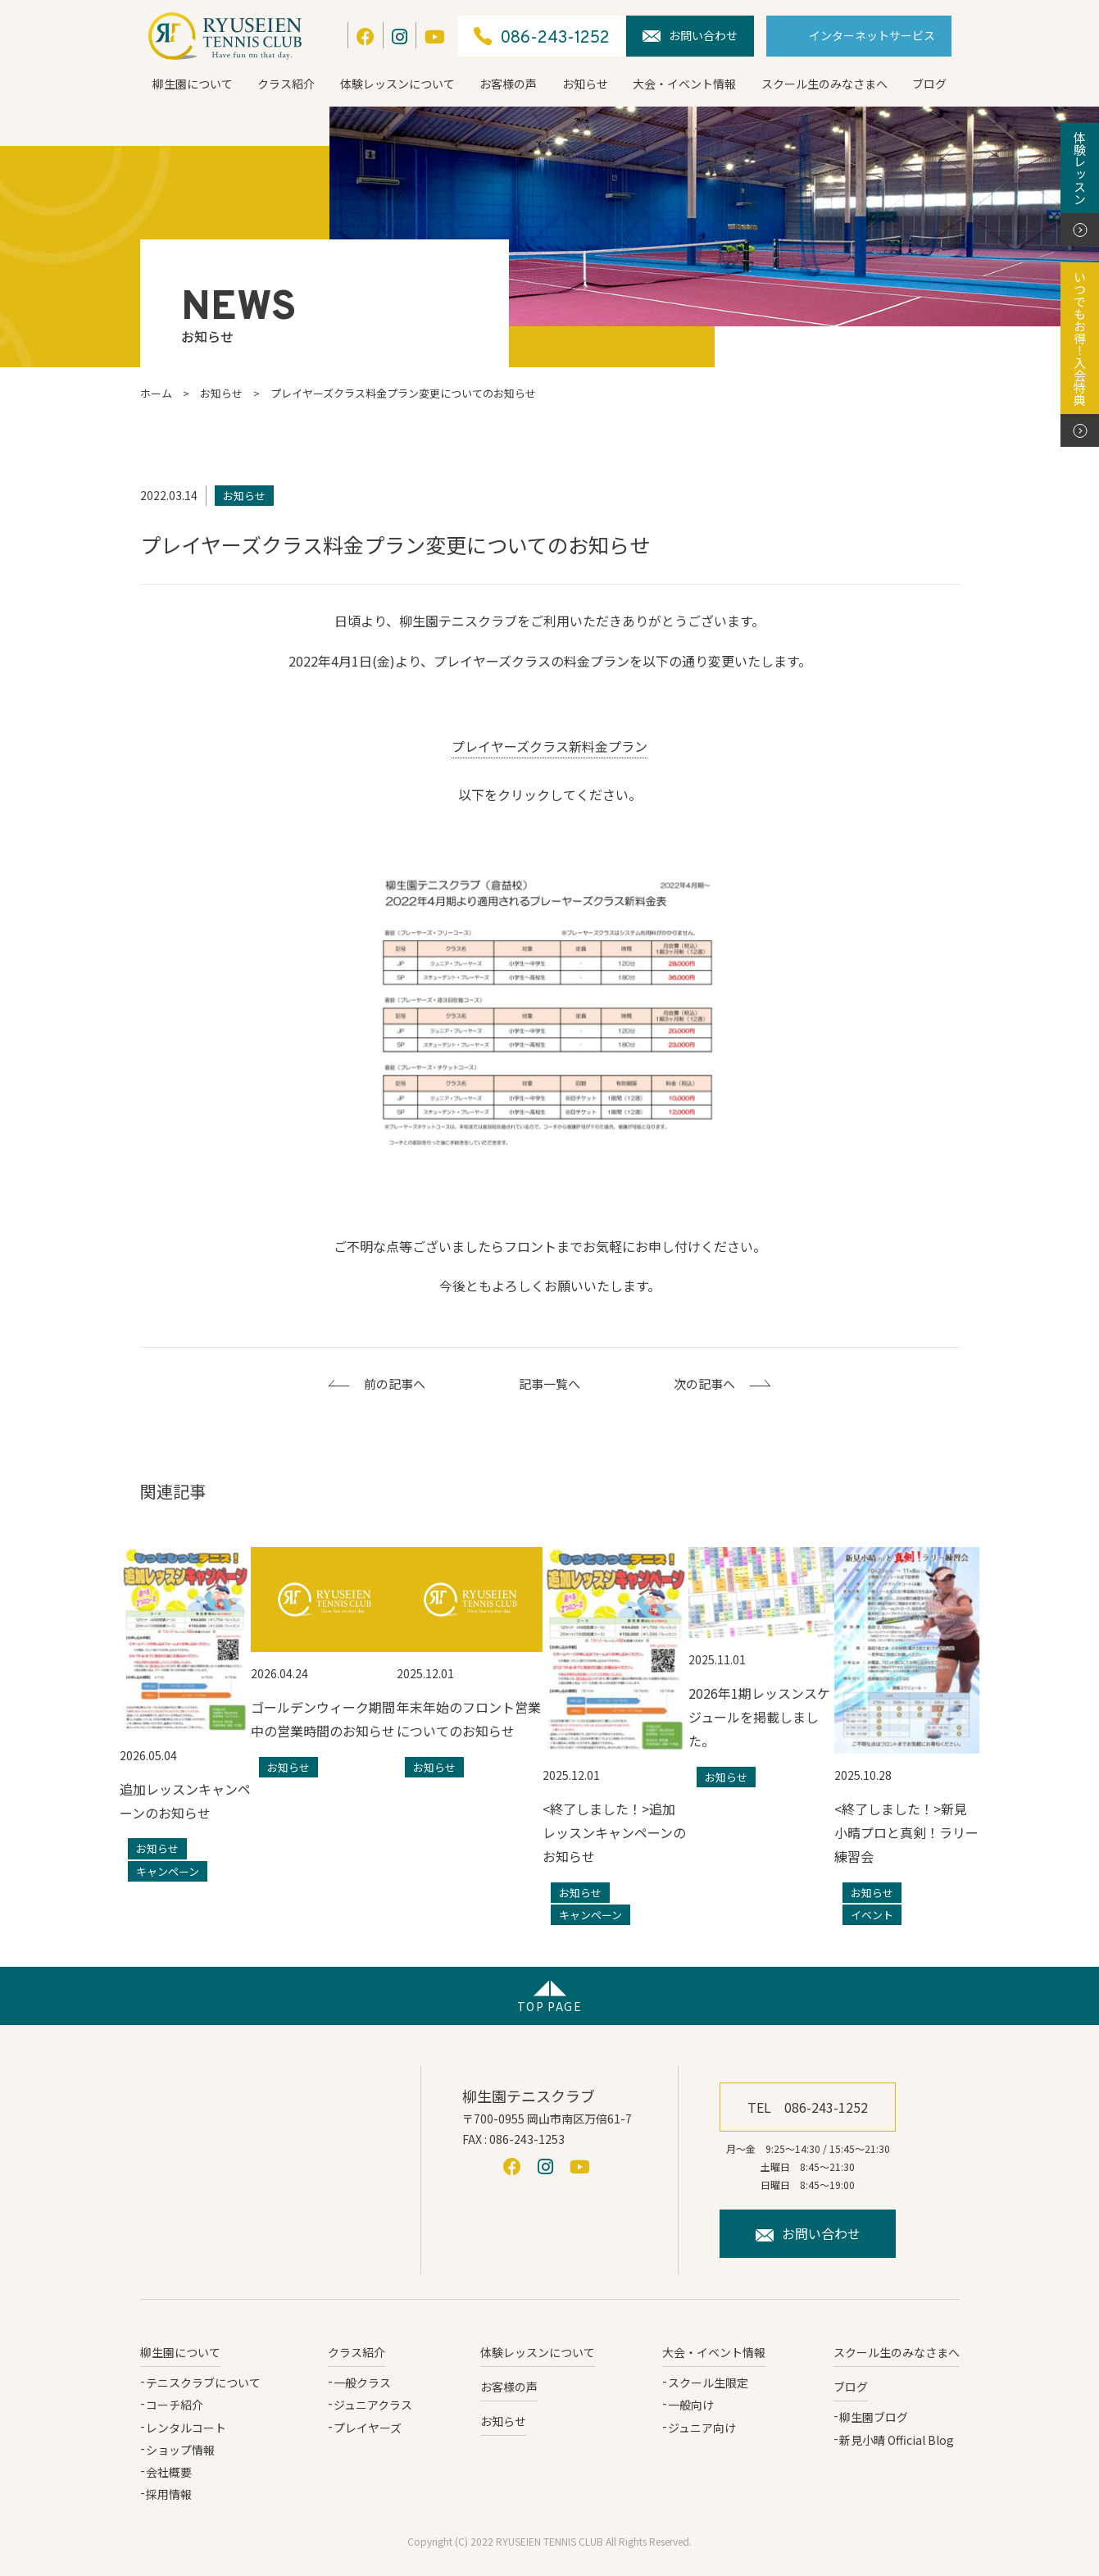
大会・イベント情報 (684, 83)
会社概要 (169, 2472)
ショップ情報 (180, 2450)
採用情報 (169, 2494)
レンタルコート (186, 2427)
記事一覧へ (549, 1383)
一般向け (691, 2404)
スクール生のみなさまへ (824, 83)
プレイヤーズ (368, 2427)
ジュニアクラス (373, 2404)
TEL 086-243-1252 (807, 2107)
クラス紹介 (286, 83)
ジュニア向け (702, 2427)
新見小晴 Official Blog (896, 2440)
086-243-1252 (542, 36)
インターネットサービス (872, 35)
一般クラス (362, 2382)
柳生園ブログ (873, 2417)
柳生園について (192, 83)
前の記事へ (394, 1383)
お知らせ (585, 83)
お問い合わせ (690, 35)
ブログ (929, 83)
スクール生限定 (708, 2382)
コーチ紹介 (174, 2404)
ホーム (156, 393)
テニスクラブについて (203, 2382)
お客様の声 (508, 83)
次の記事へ (704, 1383)
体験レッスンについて (397, 83)
